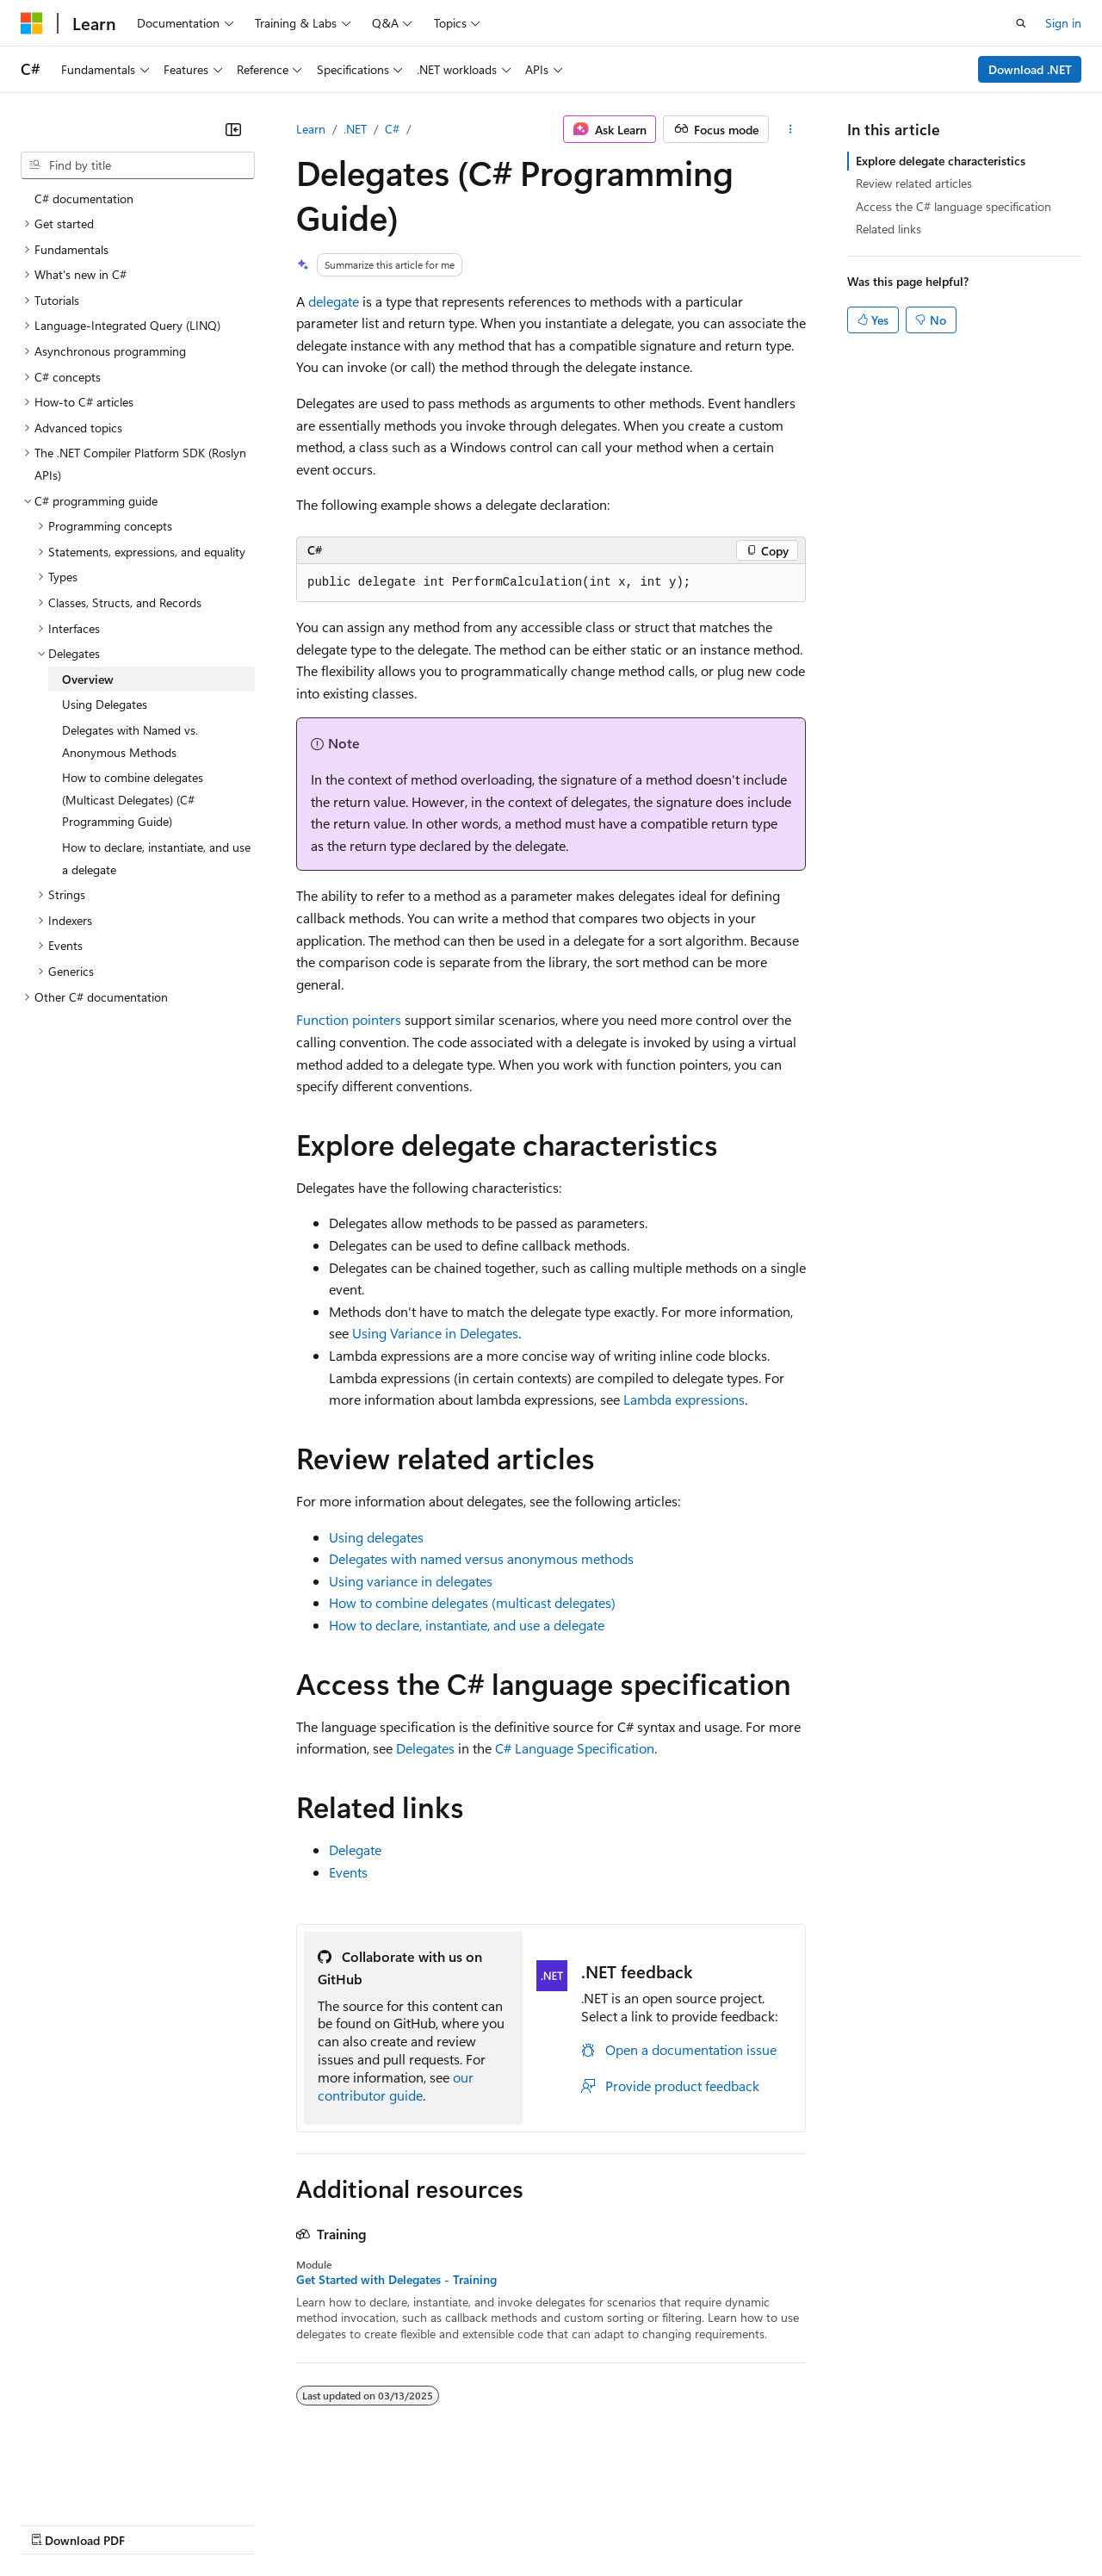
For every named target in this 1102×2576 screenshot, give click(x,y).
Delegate (355, 1849)
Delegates (425, 1748)
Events (348, 1872)
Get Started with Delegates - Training (396, 2279)
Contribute (308, 2524)
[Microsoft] (32, 23)
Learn (310, 129)
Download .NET (1030, 69)
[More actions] (791, 129)
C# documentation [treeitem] (83, 198)
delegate (333, 301)
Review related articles (914, 183)
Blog (234, 2524)
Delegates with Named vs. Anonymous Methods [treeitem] (130, 741)
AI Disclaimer (55, 2524)
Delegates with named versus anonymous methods (481, 1558)
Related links (888, 228)
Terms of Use (629, 2524)
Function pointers (348, 1019)
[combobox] (138, 165)
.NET (355, 129)
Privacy (376, 2524)
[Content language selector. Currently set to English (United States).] (99, 2482)
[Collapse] (233, 129)
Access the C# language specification (953, 206)
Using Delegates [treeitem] (104, 704)
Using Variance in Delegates (435, 1333)
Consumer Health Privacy (494, 2524)
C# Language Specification (574, 1748)
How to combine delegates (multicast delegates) (472, 1602)
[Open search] (1021, 23)
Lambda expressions (684, 1399)
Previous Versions (156, 2524)
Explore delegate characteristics (940, 160)
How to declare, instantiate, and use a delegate (466, 1625)
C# (392, 129)
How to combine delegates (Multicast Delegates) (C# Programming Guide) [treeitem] (132, 799)
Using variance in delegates (410, 1581)
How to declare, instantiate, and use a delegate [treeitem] (156, 858)
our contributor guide (396, 2086)
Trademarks (714, 2524)
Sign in (1063, 23)
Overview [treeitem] (88, 679)
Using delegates (376, 1537)
